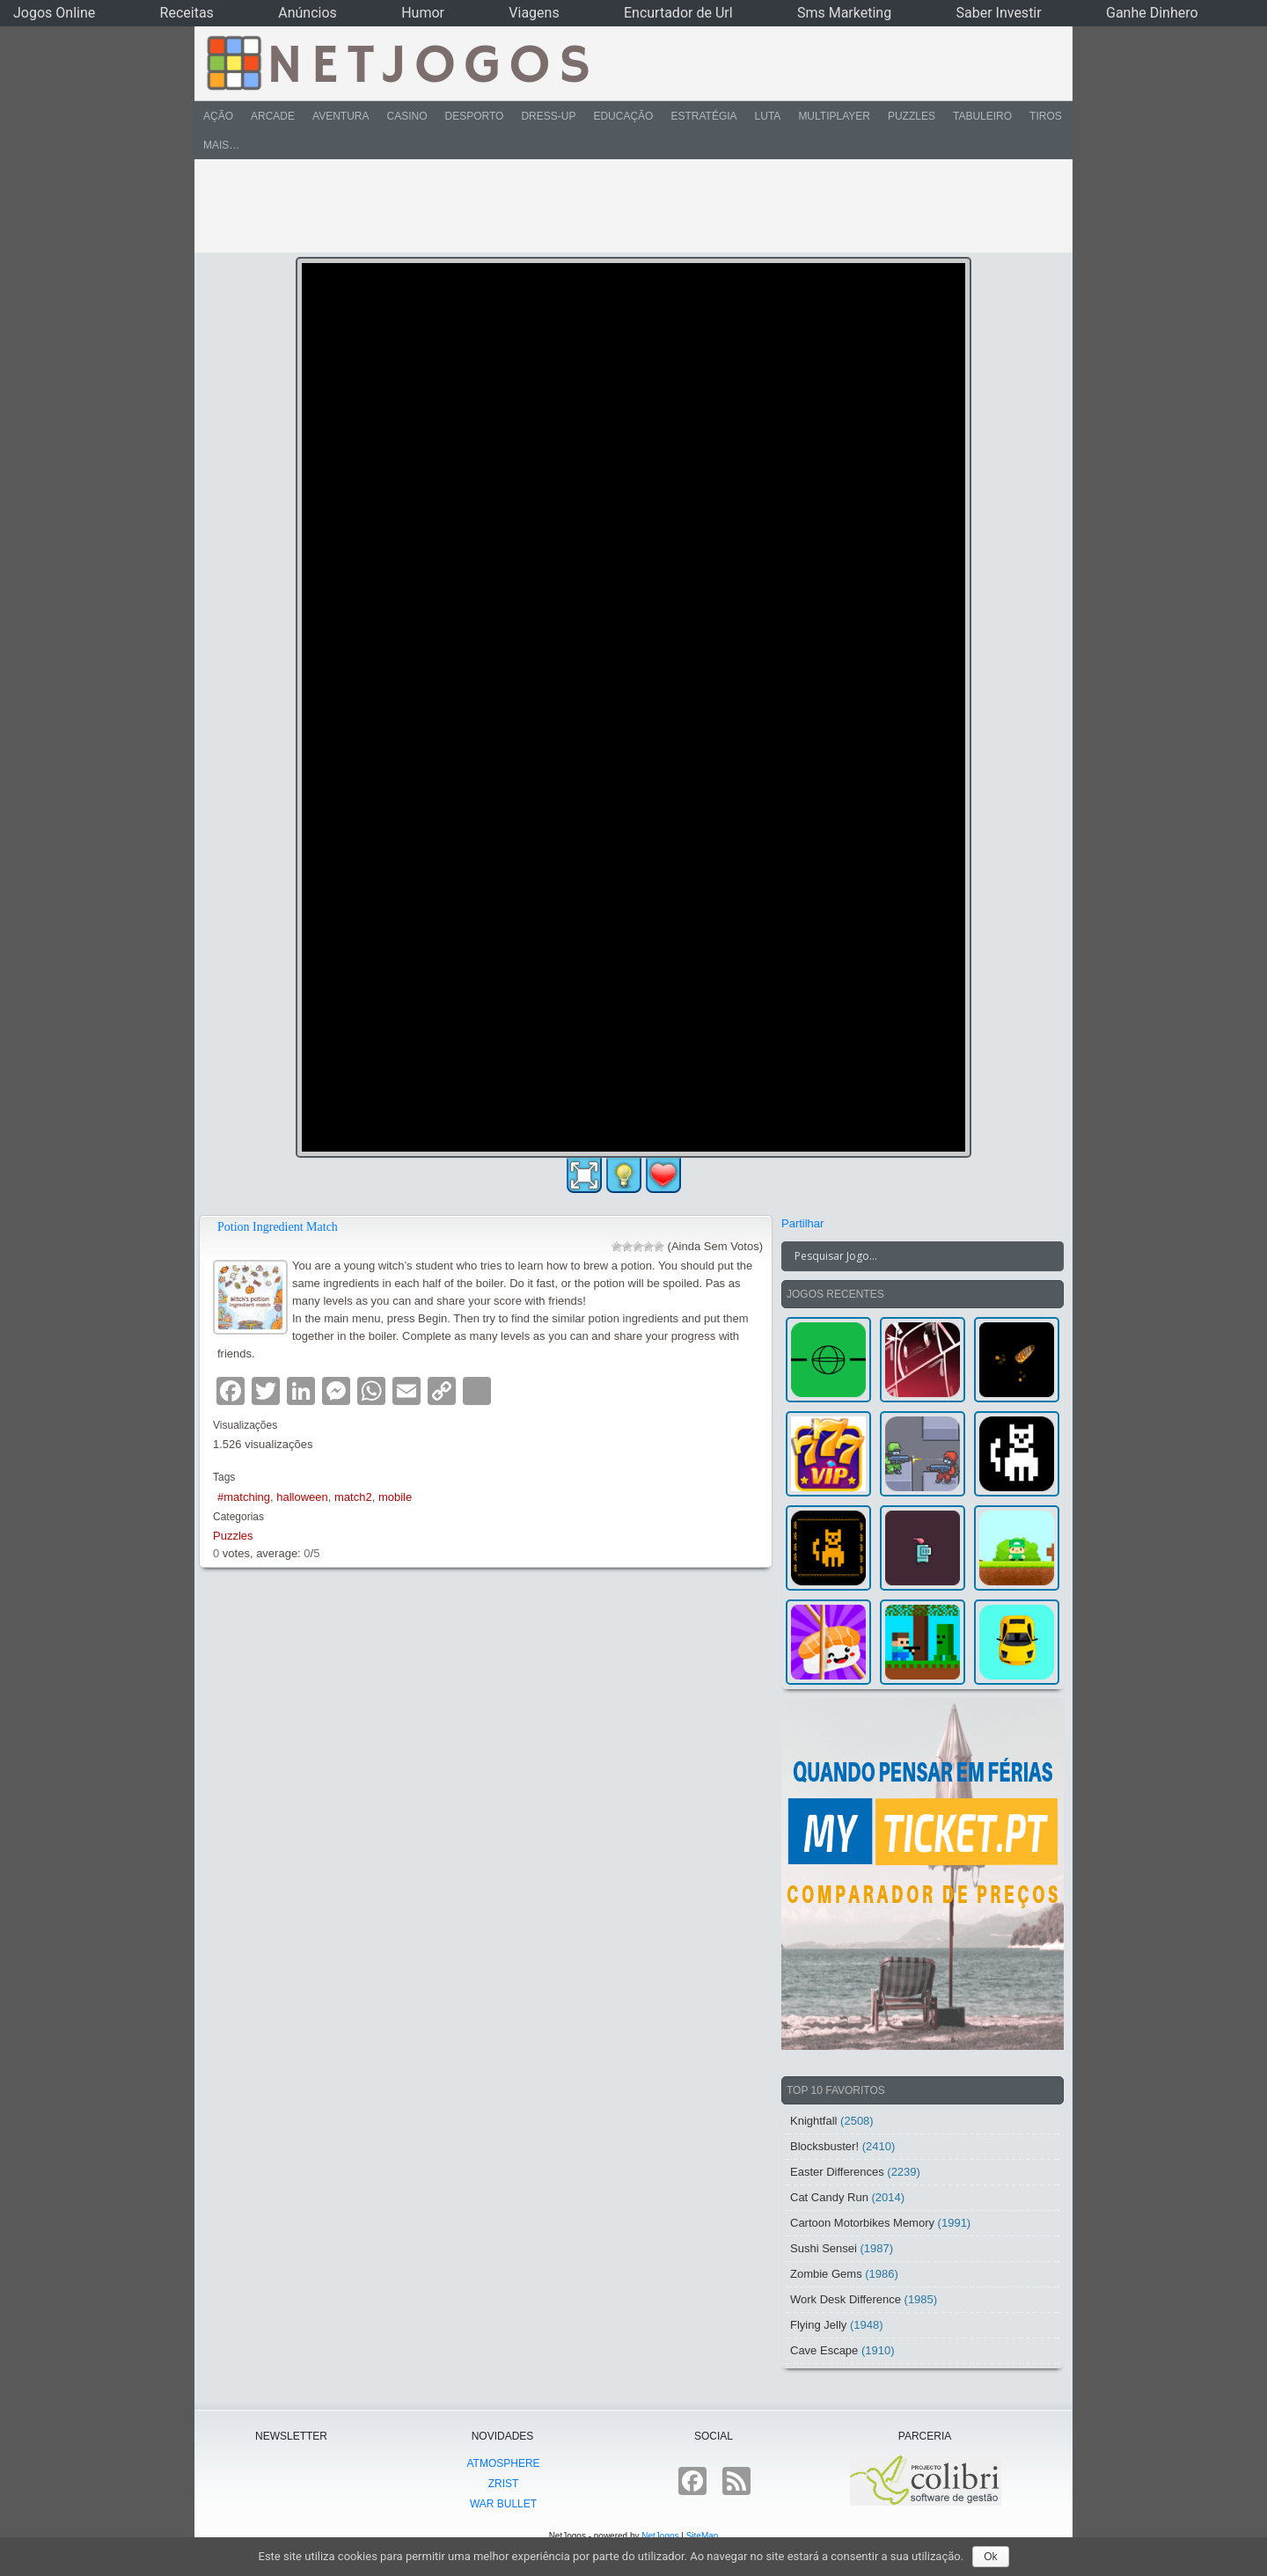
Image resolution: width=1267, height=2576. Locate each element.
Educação (623, 116)
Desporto (474, 116)
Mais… (221, 145)
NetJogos (659, 2536)
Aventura (340, 116)
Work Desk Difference (845, 2299)
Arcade (273, 116)
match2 (353, 1497)
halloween (302, 1497)
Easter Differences (837, 2171)
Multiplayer (834, 116)
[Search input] (912, 1256)
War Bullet (503, 2504)
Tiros (1045, 116)
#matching (243, 1497)
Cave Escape (824, 2350)
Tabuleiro (982, 116)
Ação (218, 116)
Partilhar (802, 1223)
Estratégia (703, 116)
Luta (768, 116)
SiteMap (702, 2536)
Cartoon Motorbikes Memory (862, 2222)
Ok (990, 2556)
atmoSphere (502, 2463)
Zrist (503, 2483)
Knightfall (813, 2120)
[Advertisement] (621, 205)
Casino (406, 116)
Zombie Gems (826, 2273)
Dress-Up (548, 116)
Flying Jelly (818, 2324)
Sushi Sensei (823, 2248)
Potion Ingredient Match (277, 1226)
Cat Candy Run (829, 2197)
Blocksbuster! (824, 2146)
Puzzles (911, 116)
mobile (395, 1497)
